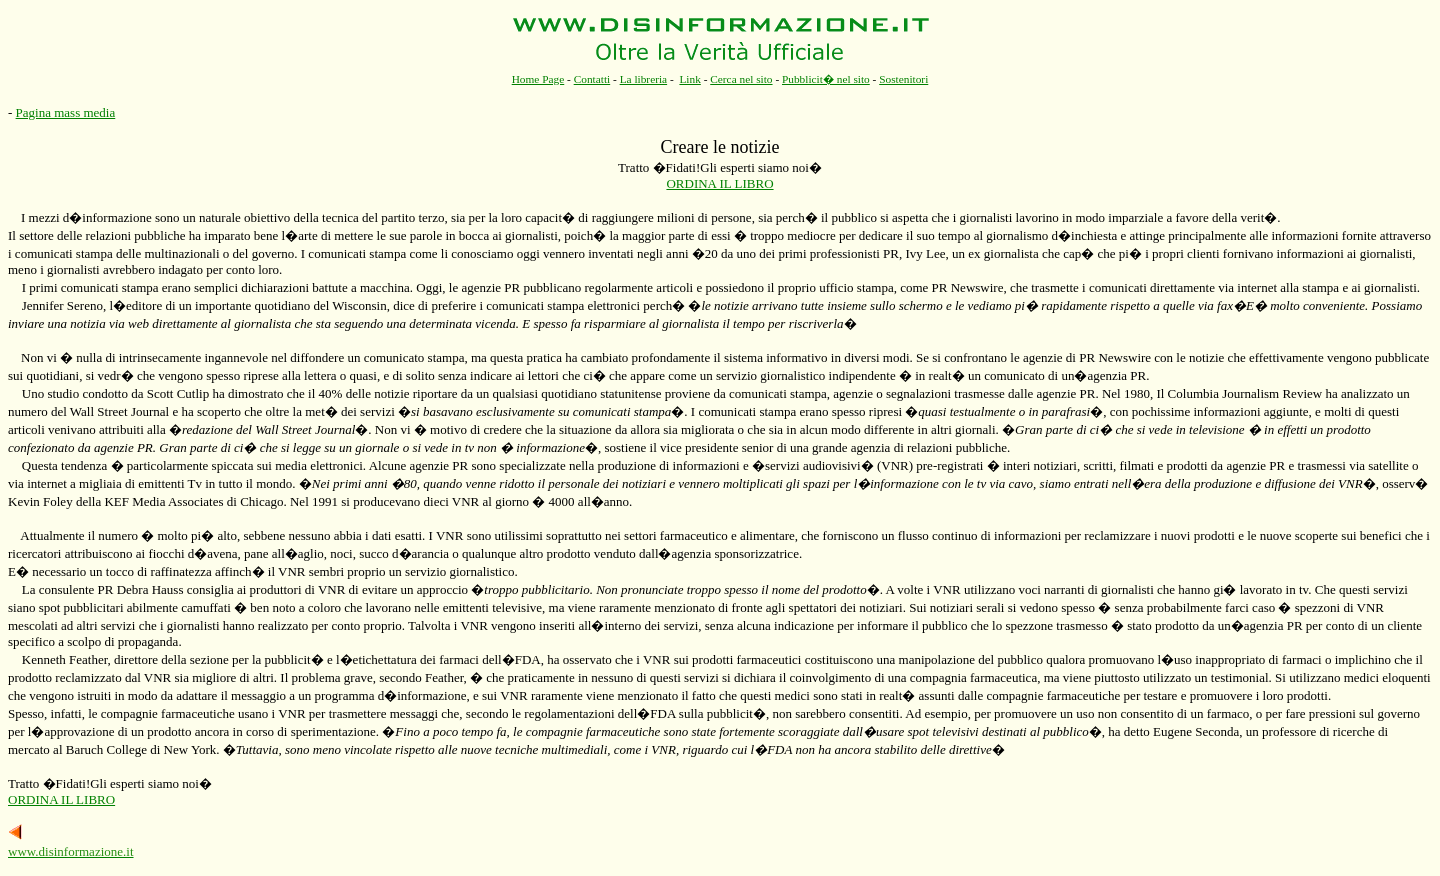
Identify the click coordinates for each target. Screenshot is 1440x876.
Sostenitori (903, 79)
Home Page (538, 79)
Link (689, 79)
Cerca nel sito (741, 79)
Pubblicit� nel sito (826, 79)
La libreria (644, 79)
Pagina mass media (66, 112)
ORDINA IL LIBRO (719, 183)
